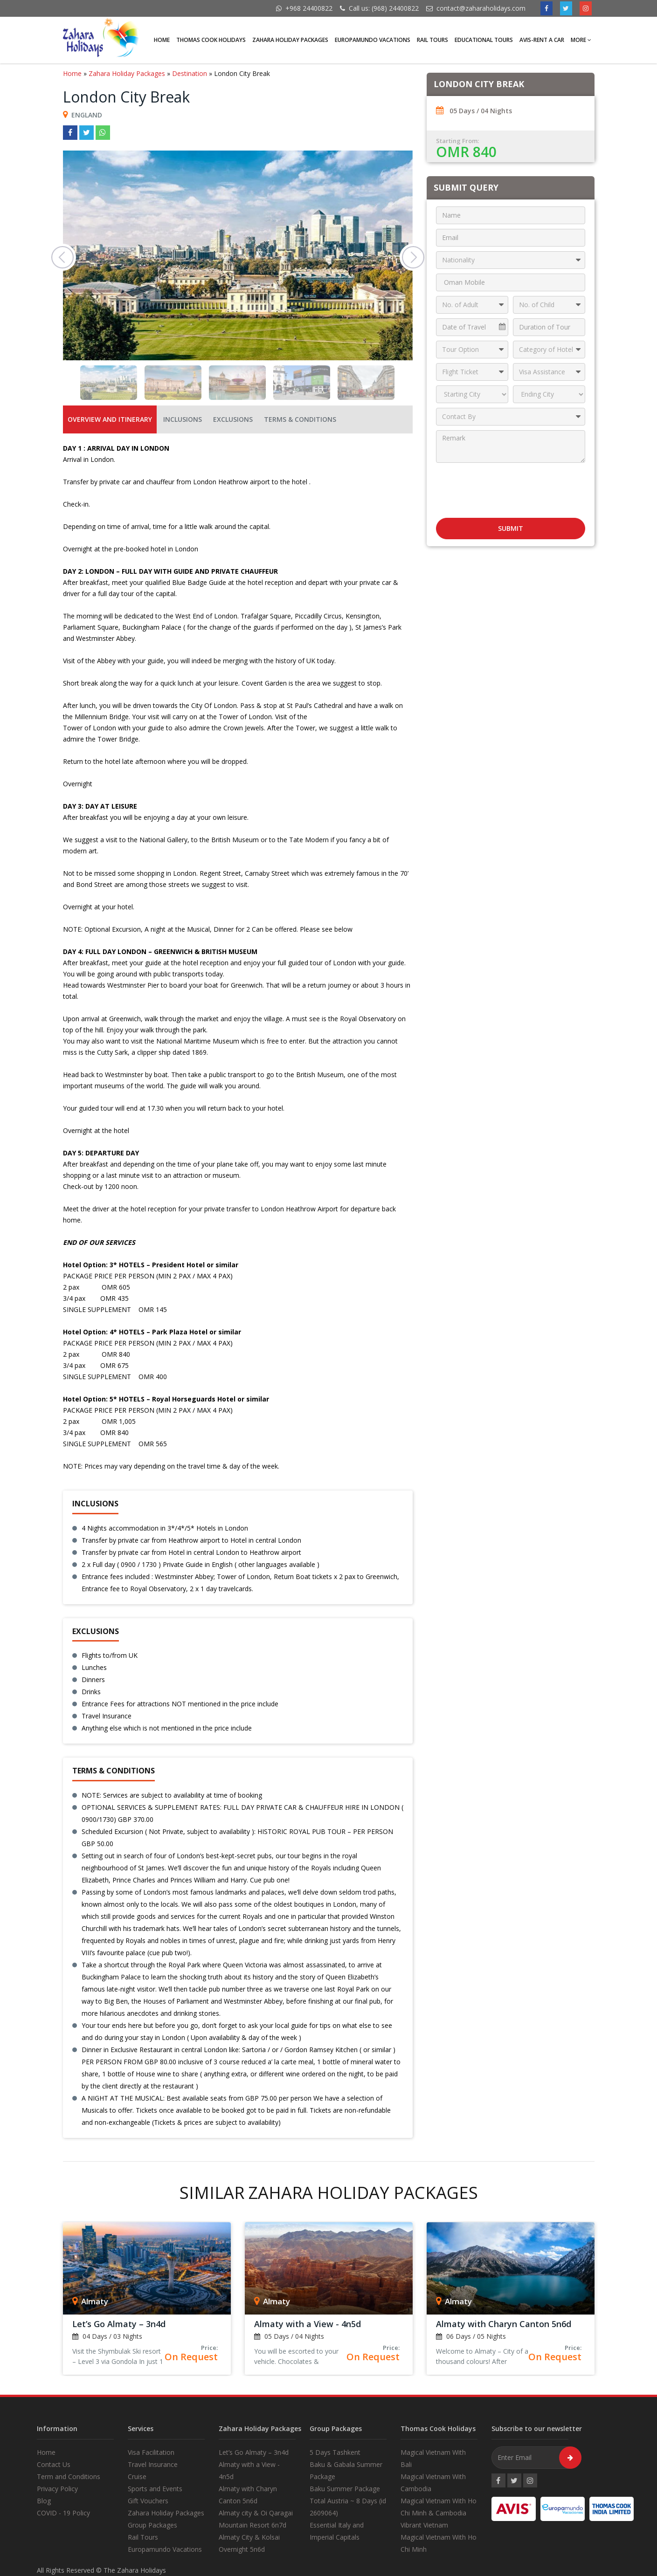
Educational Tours (484, 40)
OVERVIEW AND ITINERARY (110, 419)
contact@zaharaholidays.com (481, 8)
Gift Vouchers (148, 2500)
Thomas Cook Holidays (211, 40)
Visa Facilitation (151, 2452)
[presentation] (511, 486)
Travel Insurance (153, 2464)
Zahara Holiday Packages (290, 40)
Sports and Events (155, 2488)
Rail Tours (432, 40)
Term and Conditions (68, 2476)
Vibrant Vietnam (424, 2525)
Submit (510, 528)
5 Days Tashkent (335, 2452)
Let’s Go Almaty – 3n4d (254, 2452)
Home (162, 40)
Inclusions (182, 419)
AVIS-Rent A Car (541, 40)
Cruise (137, 2476)
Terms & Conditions (300, 419)
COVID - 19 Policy (63, 2512)
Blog (44, 2500)
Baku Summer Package (345, 2488)
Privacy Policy (57, 2488)
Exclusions (233, 419)
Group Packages (152, 2525)
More (581, 40)
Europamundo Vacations (372, 40)
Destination (189, 73)
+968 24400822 (308, 8)
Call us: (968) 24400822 (384, 8)
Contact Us (53, 2464)
